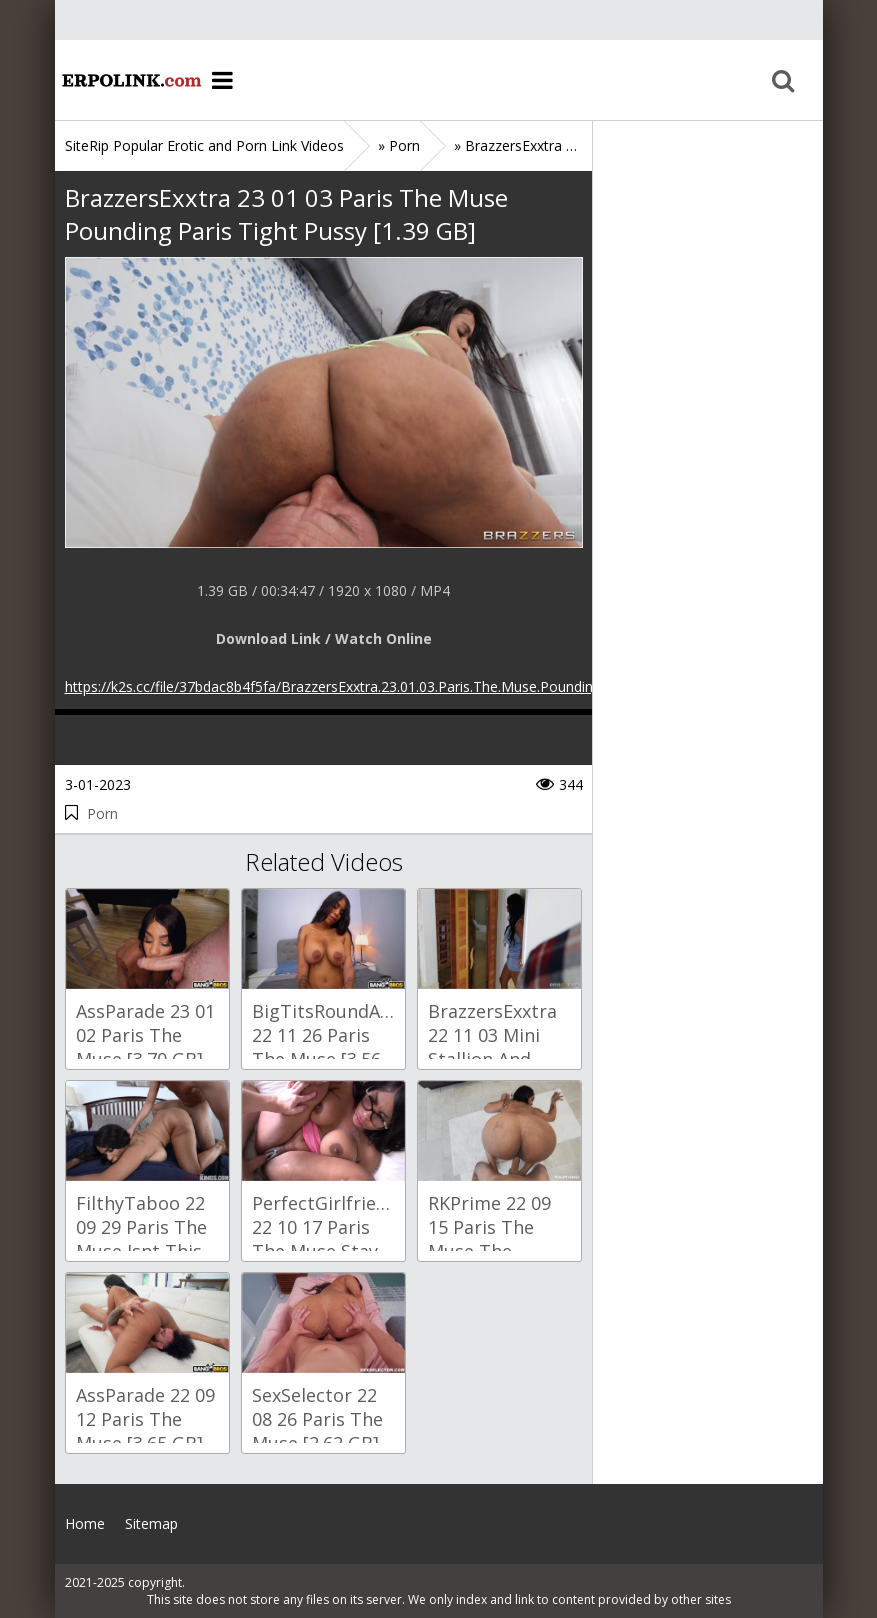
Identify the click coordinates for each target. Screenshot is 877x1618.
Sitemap (151, 1523)
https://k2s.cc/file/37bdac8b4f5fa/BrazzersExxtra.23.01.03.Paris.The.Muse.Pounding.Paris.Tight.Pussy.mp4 (405, 686)
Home (130, 80)
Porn (102, 813)
